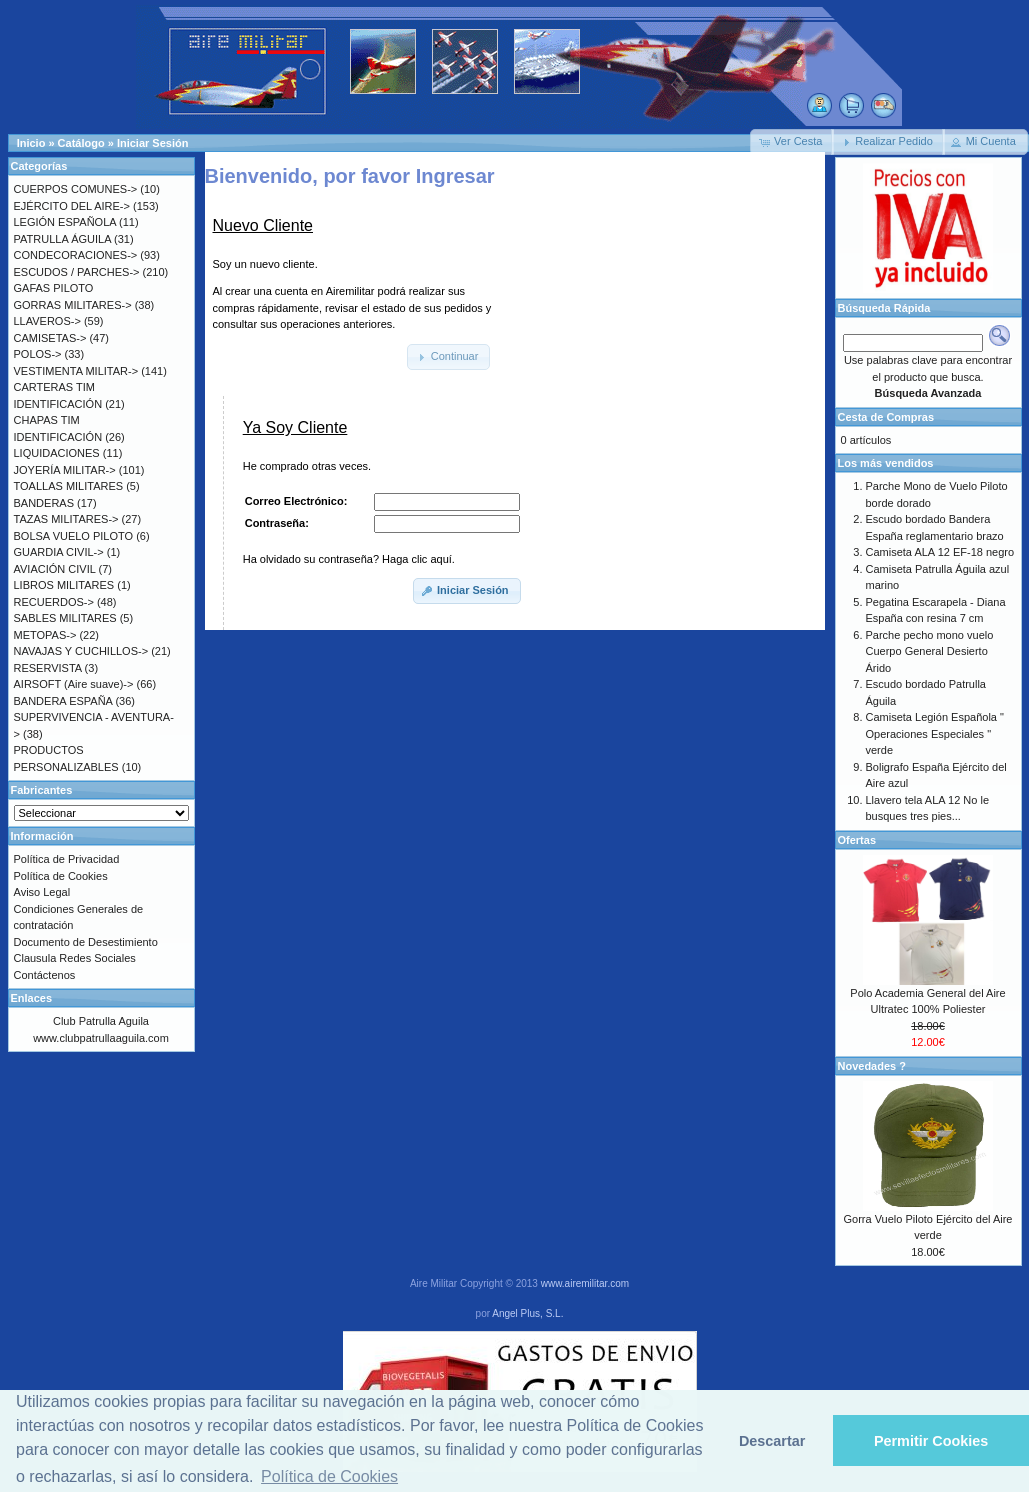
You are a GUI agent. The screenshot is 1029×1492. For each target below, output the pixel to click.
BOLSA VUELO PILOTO (74, 536)
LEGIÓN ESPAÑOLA (65, 222)
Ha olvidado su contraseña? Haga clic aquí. (349, 559)
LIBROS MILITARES (64, 585)
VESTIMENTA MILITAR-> (76, 371)
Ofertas (857, 840)
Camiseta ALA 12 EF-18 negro (940, 552)
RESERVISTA (48, 668)
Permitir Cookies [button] (931, 1441)
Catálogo (81, 143)
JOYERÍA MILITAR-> (65, 470)
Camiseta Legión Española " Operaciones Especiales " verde (935, 733)
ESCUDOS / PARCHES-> (77, 272)
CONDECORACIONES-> (76, 255)
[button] (792, 142)
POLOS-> (38, 354)
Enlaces (32, 998)
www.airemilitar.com (585, 1283)
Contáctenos (45, 975)
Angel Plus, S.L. (527, 1313)
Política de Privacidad (67, 859)
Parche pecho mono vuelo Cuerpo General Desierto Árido (930, 651)
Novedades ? (872, 1066)
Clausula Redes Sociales (75, 958)
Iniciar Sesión (153, 143)
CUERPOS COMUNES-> (76, 189)
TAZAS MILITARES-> (66, 519)
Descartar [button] (772, 1441)
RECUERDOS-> (54, 602)
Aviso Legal (42, 892)
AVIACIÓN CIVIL (55, 569)
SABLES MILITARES (65, 618)
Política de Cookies (61, 876)
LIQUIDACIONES (57, 453)
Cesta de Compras (886, 417)
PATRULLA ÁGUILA (62, 239)
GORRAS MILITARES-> (73, 305)
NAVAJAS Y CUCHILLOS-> (81, 651)
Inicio (31, 143)
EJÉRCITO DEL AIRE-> (72, 206)
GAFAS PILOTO (54, 288)
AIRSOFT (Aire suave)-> (74, 684)
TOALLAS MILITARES (69, 486)
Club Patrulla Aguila (101, 1021)
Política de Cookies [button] (329, 1476)
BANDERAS (44, 503)
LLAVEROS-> (47, 321)
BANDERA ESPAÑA (63, 701)
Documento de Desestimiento (86, 942)
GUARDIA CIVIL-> (59, 552)
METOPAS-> (45, 635)
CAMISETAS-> (50, 338)
